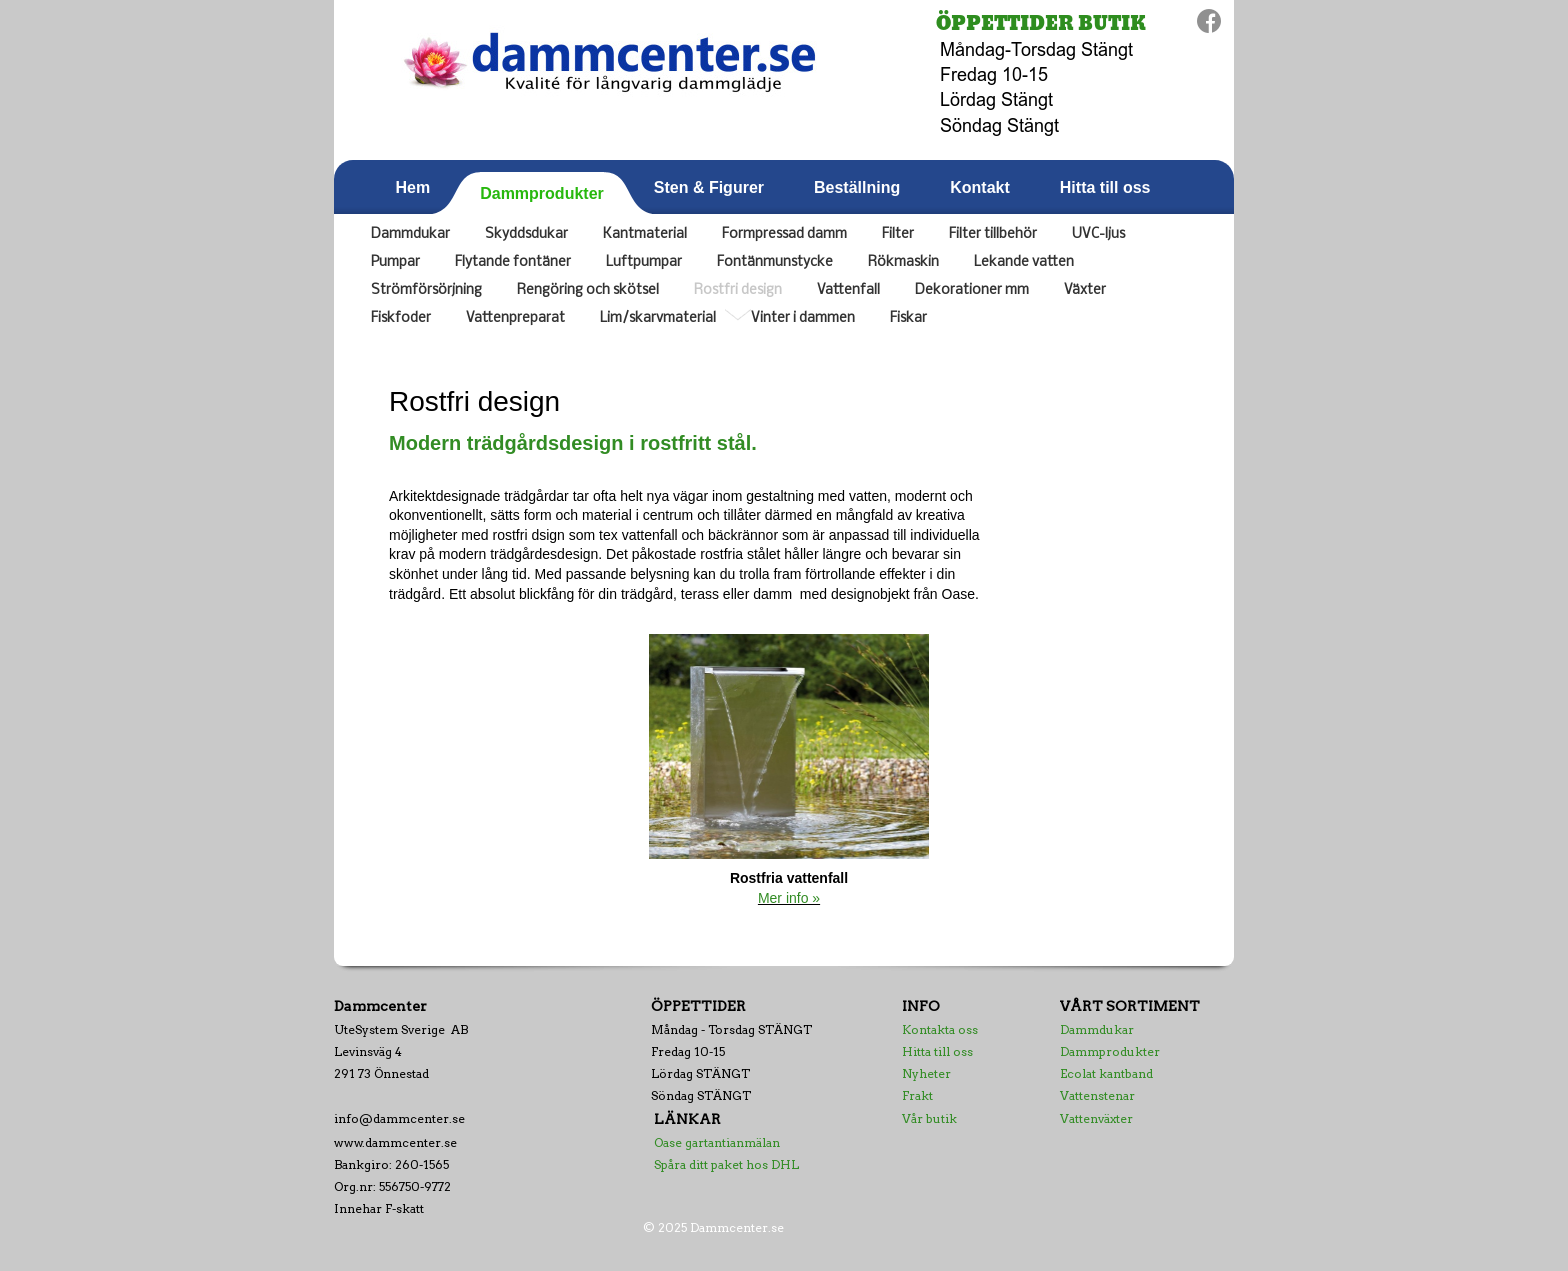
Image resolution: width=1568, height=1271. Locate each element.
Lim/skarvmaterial (658, 318)
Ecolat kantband (1106, 1073)
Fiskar (908, 318)
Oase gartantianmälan (717, 1142)
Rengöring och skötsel (588, 290)
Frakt (917, 1095)
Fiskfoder (401, 318)
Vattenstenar (1097, 1095)
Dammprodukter (1110, 1051)
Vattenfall (848, 290)
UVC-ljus (1098, 234)
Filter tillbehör (993, 234)
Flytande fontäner (513, 262)
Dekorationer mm (972, 290)
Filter (898, 234)
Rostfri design (738, 290)
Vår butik (929, 1118)
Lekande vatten (1024, 262)
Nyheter (926, 1073)
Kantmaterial (645, 234)
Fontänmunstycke (775, 262)
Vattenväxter (1096, 1118)
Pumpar (395, 262)
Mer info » (789, 898)
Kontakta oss (940, 1029)
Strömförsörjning (426, 290)
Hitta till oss (937, 1051)
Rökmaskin (903, 262)
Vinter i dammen (803, 318)
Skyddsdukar (526, 234)
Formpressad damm (784, 234)
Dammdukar (410, 234)
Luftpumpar (644, 262)
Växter (1085, 290)
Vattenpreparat (515, 318)
